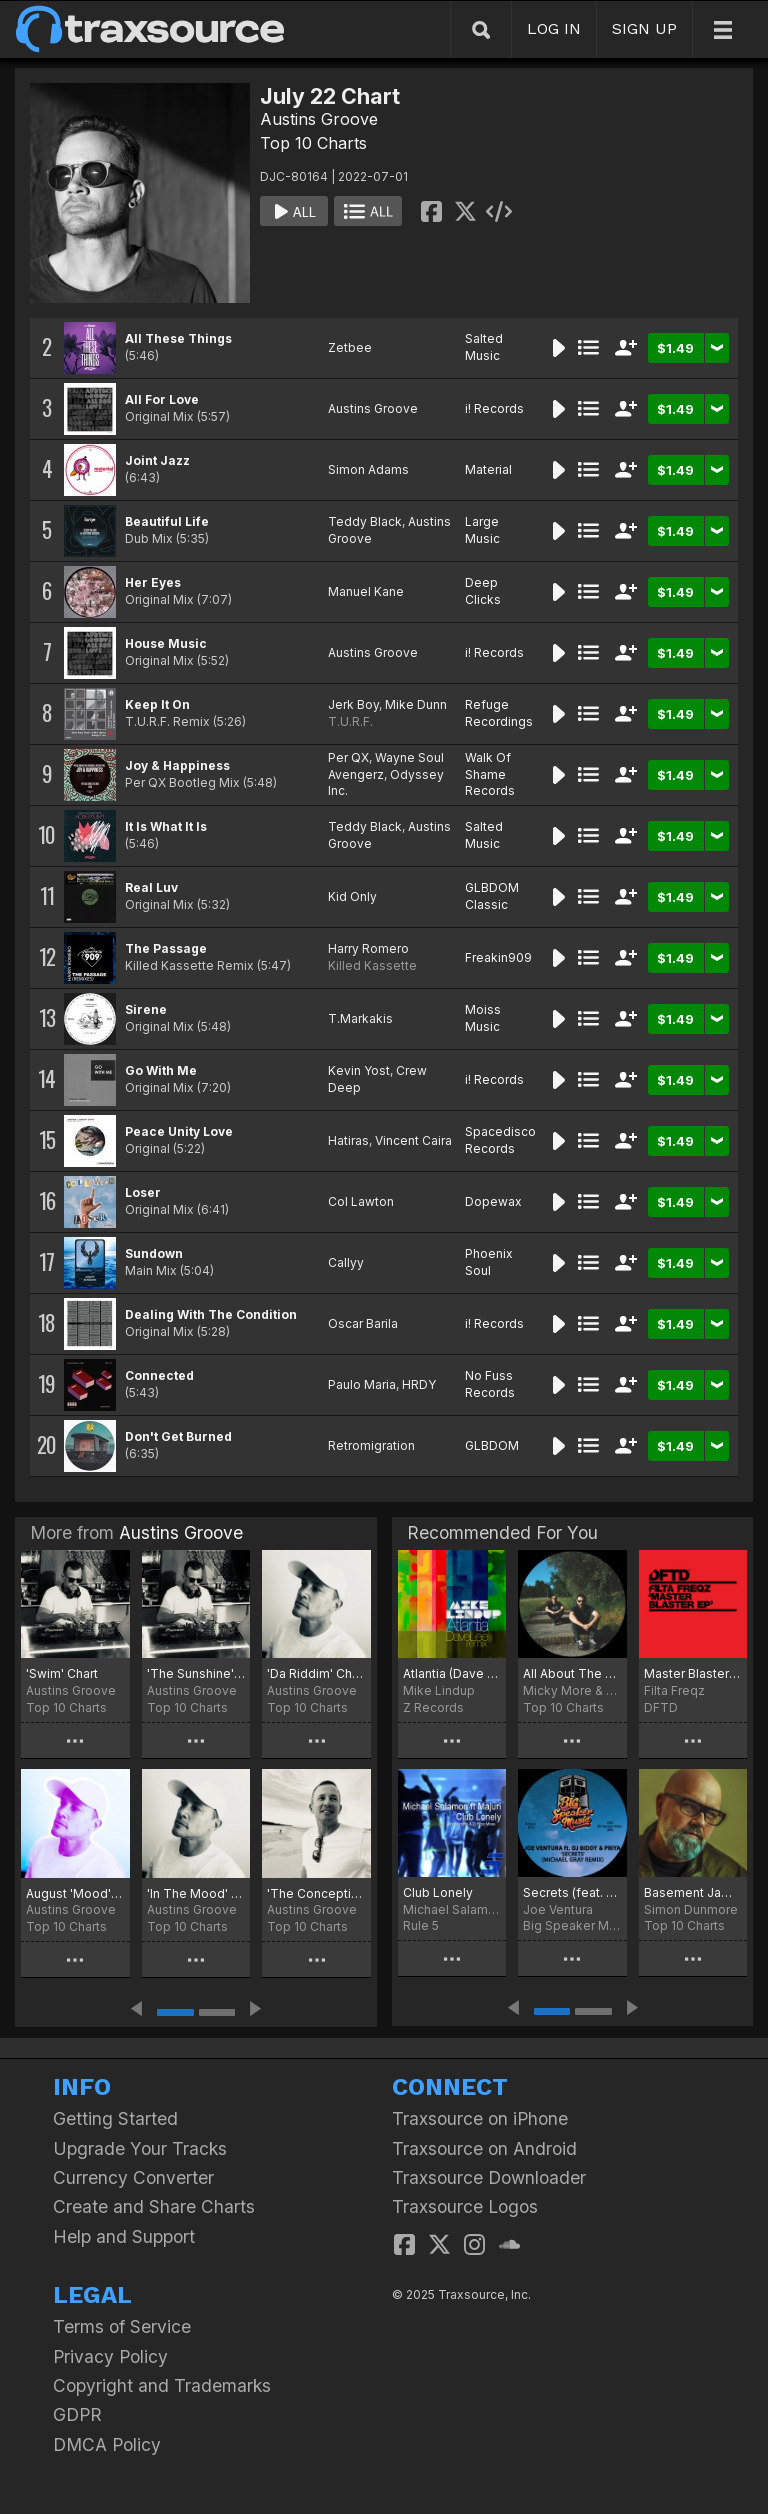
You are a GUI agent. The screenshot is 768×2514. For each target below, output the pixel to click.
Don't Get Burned (178, 1436)
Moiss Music (483, 1018)
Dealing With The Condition (211, 1314)
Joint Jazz (157, 460)
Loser (143, 1192)
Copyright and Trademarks (162, 2385)
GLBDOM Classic (492, 896)
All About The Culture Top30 (572, 1673)
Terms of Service (122, 2326)
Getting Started (115, 2118)
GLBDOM (492, 1445)
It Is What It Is (166, 826)
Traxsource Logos (465, 2206)
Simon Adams (368, 469)
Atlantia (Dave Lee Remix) (452, 1673)
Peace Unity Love (179, 1131)
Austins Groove (319, 119)
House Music (166, 643)
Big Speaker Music (572, 1925)
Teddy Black (365, 521)
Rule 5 (421, 1925)
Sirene (146, 1009)
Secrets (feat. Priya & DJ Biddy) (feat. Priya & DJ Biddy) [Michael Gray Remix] (572, 1892)
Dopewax (493, 1201)
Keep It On (157, 704)
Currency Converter (133, 2177)
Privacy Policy (110, 2356)
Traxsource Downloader (489, 2177)
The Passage (166, 948)
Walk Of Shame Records (490, 774)
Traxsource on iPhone (480, 2118)
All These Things (178, 338)
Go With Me (161, 1070)
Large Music (482, 530)
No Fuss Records (490, 1384)
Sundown (154, 1253)
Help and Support (124, 2236)
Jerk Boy (353, 704)
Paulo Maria (362, 1384)
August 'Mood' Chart (75, 1893)
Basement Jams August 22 (693, 1892)
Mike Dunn (416, 704)
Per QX (348, 757)
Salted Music (484, 347)
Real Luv (151, 887)
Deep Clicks (483, 591)
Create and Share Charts (154, 2206)
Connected (159, 1375)
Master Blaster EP (693, 1673)
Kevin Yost (359, 1070)
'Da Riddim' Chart (316, 1673)
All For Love (162, 399)
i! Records (494, 408)
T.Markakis (360, 1018)
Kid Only (352, 896)
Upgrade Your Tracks (140, 2148)
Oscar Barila (363, 1323)
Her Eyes (153, 582)
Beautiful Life (167, 521)
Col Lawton (361, 1201)
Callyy (346, 1262)
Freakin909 (498, 957)
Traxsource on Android (484, 2148)
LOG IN (554, 28)
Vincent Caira (413, 1140)
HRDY (419, 1384)
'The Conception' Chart (316, 1893)
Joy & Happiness (177, 765)
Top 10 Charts (313, 143)
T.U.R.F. (350, 721)
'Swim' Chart (62, 1673)
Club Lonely (438, 1892)
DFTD (661, 1707)
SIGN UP (644, 28)
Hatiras (348, 1140)
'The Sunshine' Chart (196, 1673)
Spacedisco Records (500, 1140)
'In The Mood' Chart (196, 1893)
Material (488, 469)
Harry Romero (368, 948)
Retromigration (371, 1445)
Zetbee (350, 347)
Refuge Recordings (499, 713)
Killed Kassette (372, 965)
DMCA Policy (107, 2444)
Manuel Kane (366, 591)
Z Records (433, 1707)
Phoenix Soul (489, 1262)
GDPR (77, 2414)
